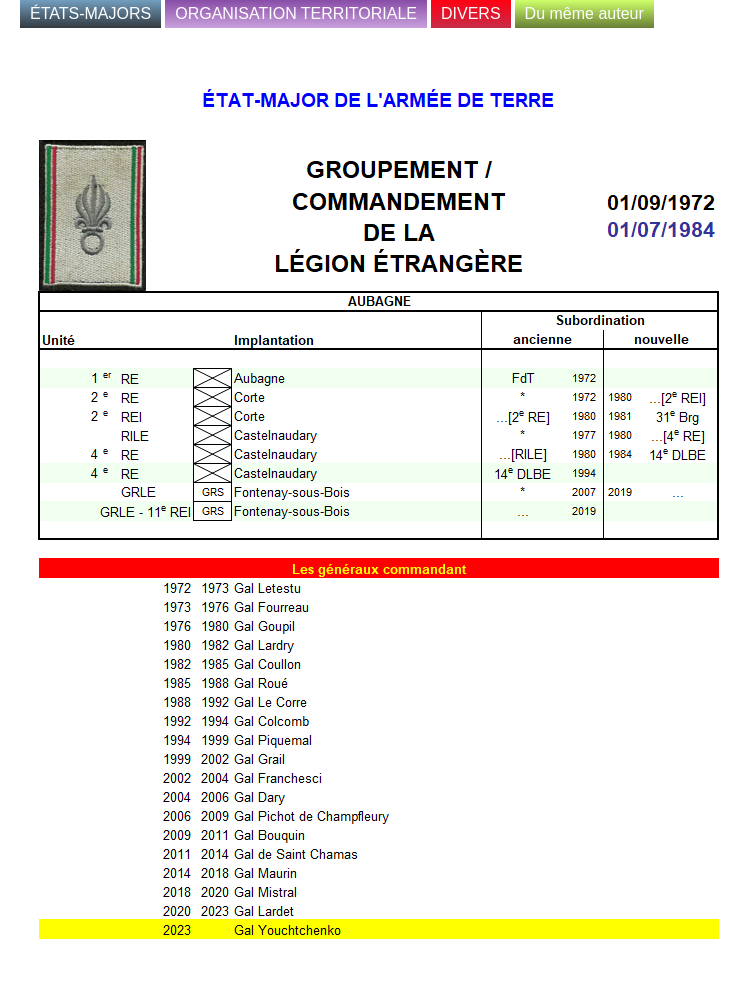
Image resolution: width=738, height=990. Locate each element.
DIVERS (471, 13)
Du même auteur (584, 13)
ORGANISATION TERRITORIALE (296, 13)
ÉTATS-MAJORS (90, 13)
